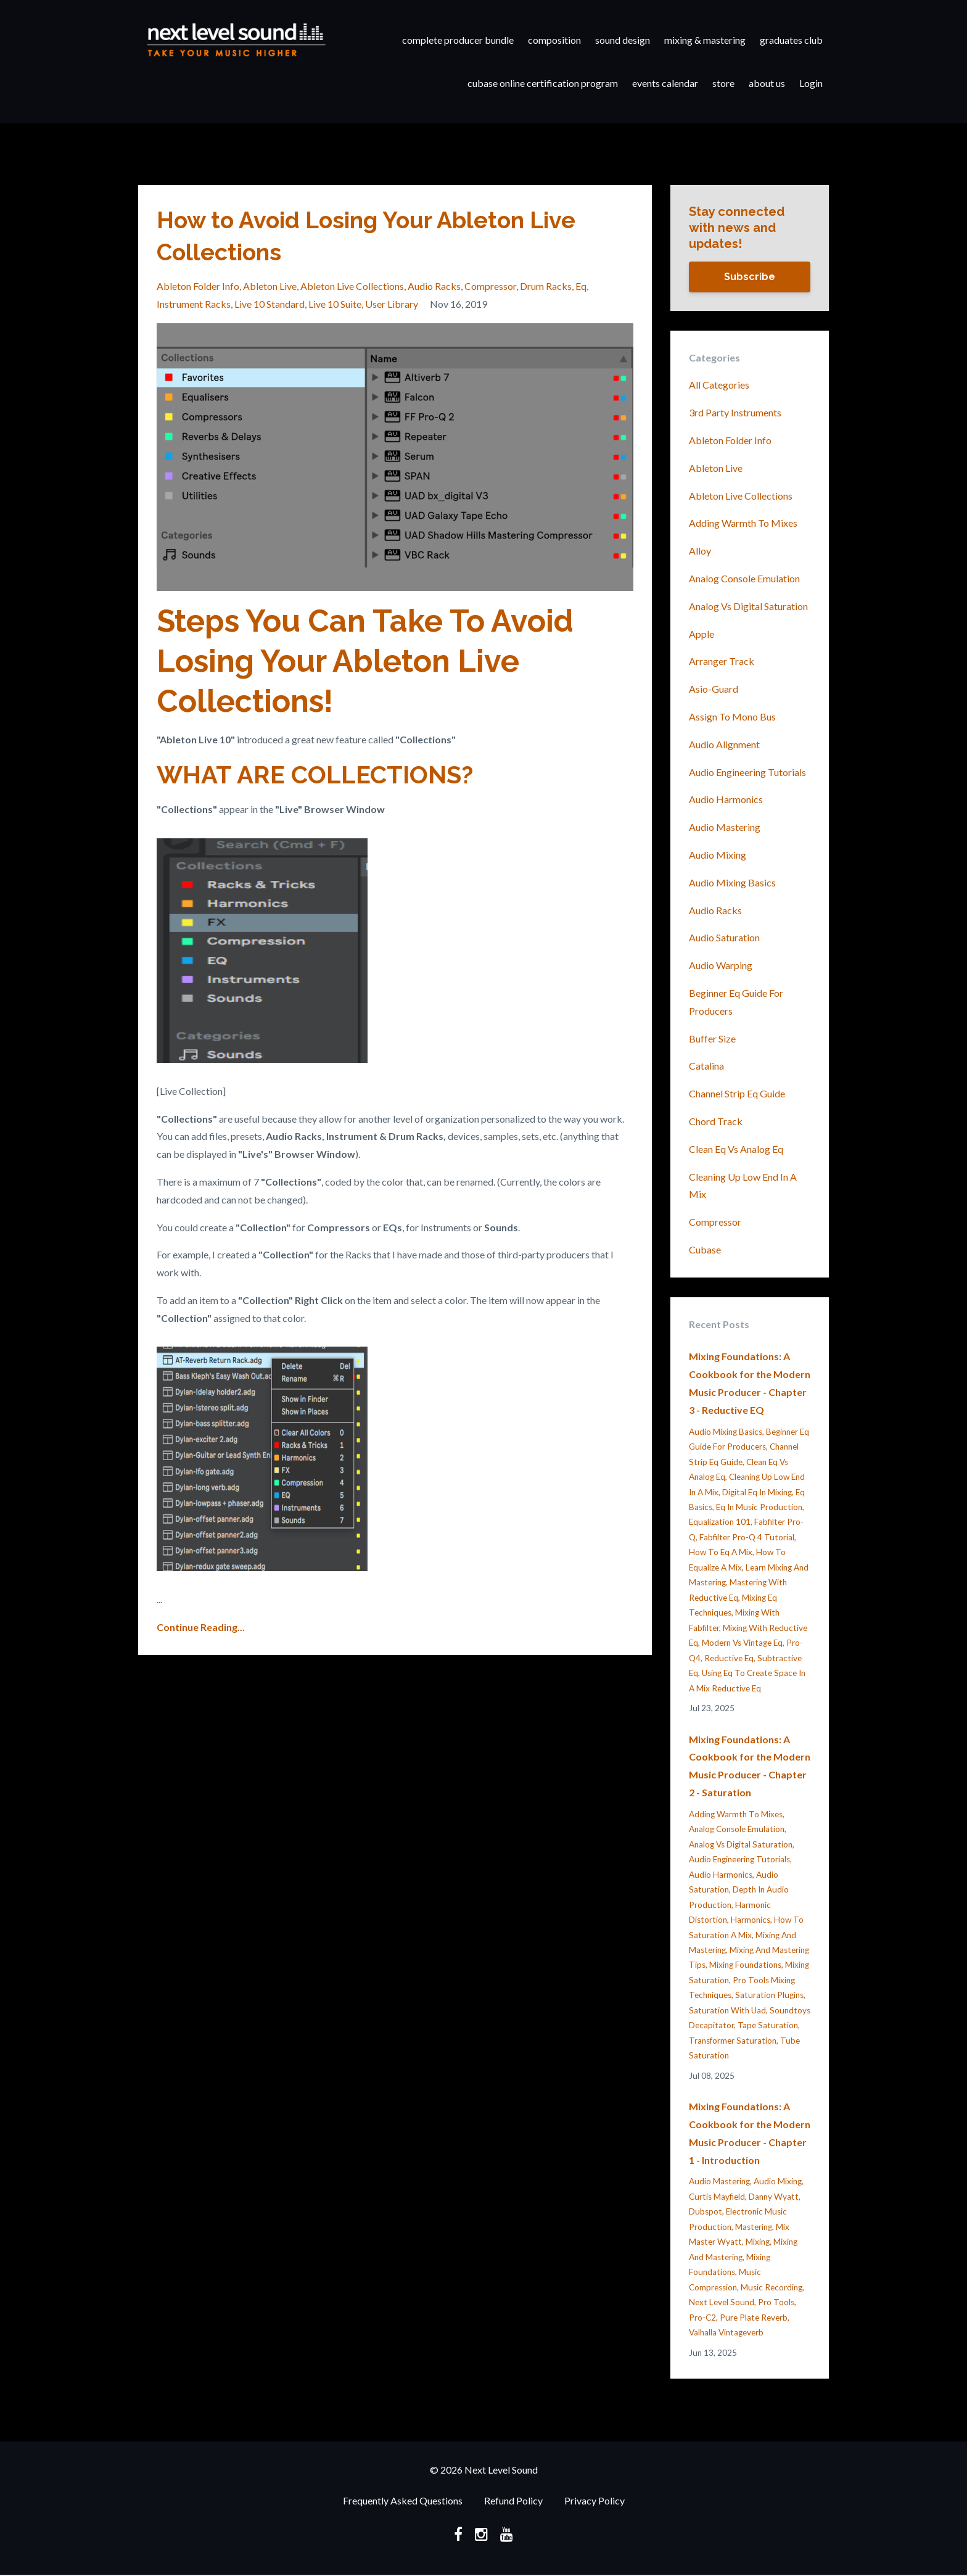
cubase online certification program (542, 83)
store (723, 83)
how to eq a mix (720, 1552)
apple (701, 634)
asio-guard (713, 689)
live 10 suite (334, 304)
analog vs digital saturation (748, 606)
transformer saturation (732, 2041)
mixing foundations (745, 1965)
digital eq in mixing (757, 1492)
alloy (700, 550)
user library (391, 304)
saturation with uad (727, 2010)
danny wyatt (774, 2197)
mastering (753, 2227)
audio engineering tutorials (747, 772)
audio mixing (717, 855)
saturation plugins (769, 1995)
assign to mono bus (732, 716)
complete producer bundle (458, 40)
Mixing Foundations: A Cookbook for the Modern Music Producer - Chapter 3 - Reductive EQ (749, 1382)
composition (554, 40)
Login (811, 83)
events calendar (665, 83)
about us (767, 83)
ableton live (270, 286)
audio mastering (724, 827)
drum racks (546, 286)
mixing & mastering (705, 40)
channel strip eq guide (737, 1093)
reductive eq (729, 1658)
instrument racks (194, 304)
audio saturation (724, 937)
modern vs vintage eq (742, 1643)
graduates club (791, 40)
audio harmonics (726, 799)
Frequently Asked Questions (403, 2501)
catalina (706, 1065)
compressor (490, 286)
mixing (758, 2242)
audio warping (720, 965)
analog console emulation (744, 578)
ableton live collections (352, 286)
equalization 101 (720, 1522)
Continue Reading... (201, 1627)
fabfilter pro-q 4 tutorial (746, 1537)
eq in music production (759, 1507)
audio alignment (724, 744)
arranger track (721, 661)
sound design (622, 40)
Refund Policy (513, 2501)
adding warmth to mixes (743, 523)
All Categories (719, 384)
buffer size (712, 1038)
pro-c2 (702, 2317)
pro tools (776, 2302)
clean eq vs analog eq (736, 1149)
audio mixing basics (732, 882)
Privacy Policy (594, 2501)
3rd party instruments (735, 412)
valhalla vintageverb (726, 2332)
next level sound (721, 2302)
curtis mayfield (717, 2197)
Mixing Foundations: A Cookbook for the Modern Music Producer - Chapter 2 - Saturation (749, 1765)
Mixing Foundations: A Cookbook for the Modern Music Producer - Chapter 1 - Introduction (749, 2132)
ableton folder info (198, 286)
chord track (716, 1121)
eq (580, 286)
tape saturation (768, 2025)
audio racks (434, 286)
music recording (771, 2287)
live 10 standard (269, 304)
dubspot (705, 2211)
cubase (705, 1249)
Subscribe (749, 277)
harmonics (750, 1920)
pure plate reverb (754, 2317)
